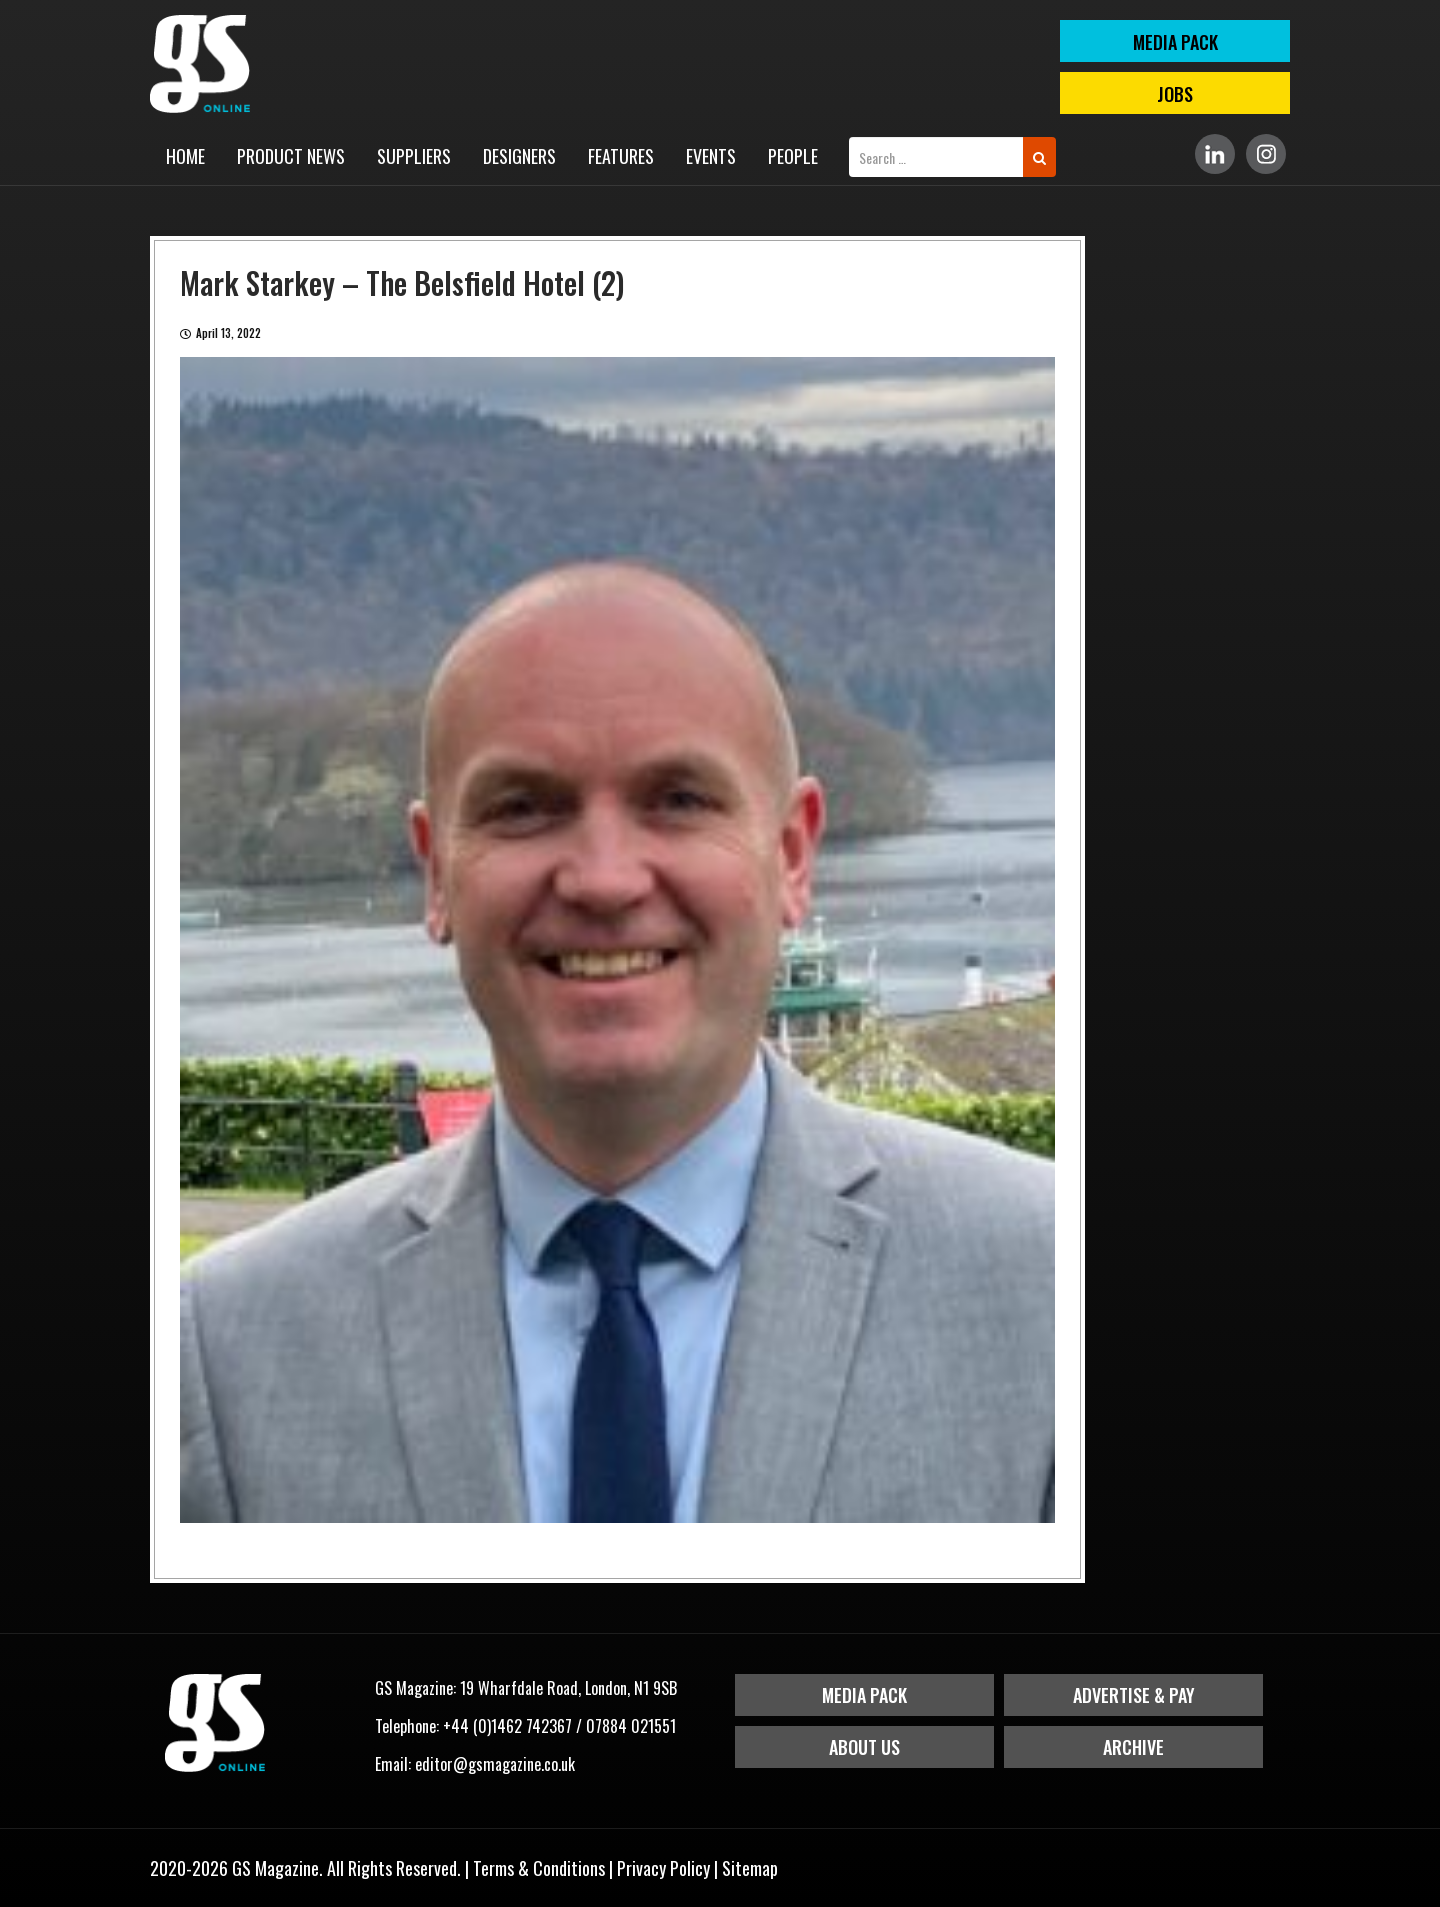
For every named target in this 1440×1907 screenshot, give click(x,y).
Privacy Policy (663, 1868)
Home (185, 156)
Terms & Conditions (539, 1868)
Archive (1133, 1747)
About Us (864, 1747)
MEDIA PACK (1175, 42)
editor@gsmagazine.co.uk (495, 1764)
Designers (519, 156)
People (793, 156)
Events (711, 156)
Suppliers (414, 156)
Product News (291, 156)
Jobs (1175, 94)
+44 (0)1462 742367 (507, 1726)
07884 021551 (631, 1726)
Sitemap (750, 1868)
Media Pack (864, 1695)
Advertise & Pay (1134, 1695)
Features (621, 156)
